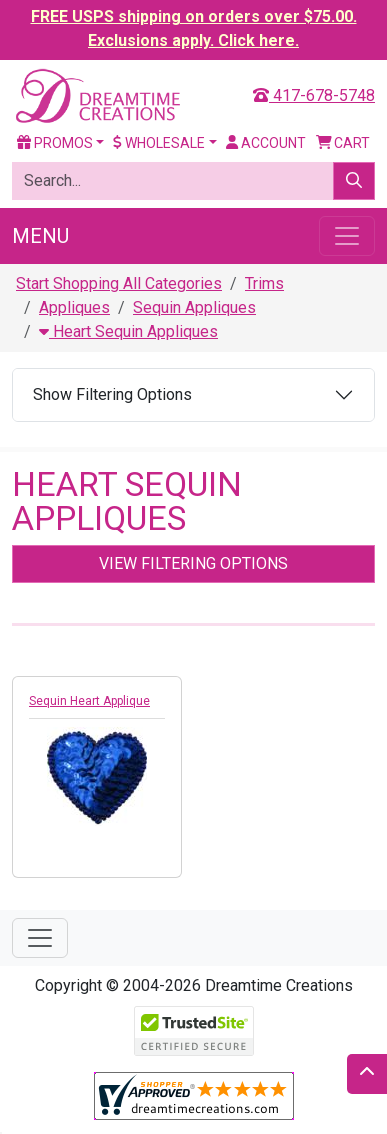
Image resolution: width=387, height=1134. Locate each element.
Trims (264, 283)
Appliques (74, 307)
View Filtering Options (193, 563)
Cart (343, 143)
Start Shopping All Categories (119, 283)
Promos (55, 143)
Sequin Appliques (194, 307)
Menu (40, 236)
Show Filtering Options (112, 394)
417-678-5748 (314, 95)
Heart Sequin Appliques (128, 331)
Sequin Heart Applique (89, 701)
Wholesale (159, 143)
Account (266, 143)
